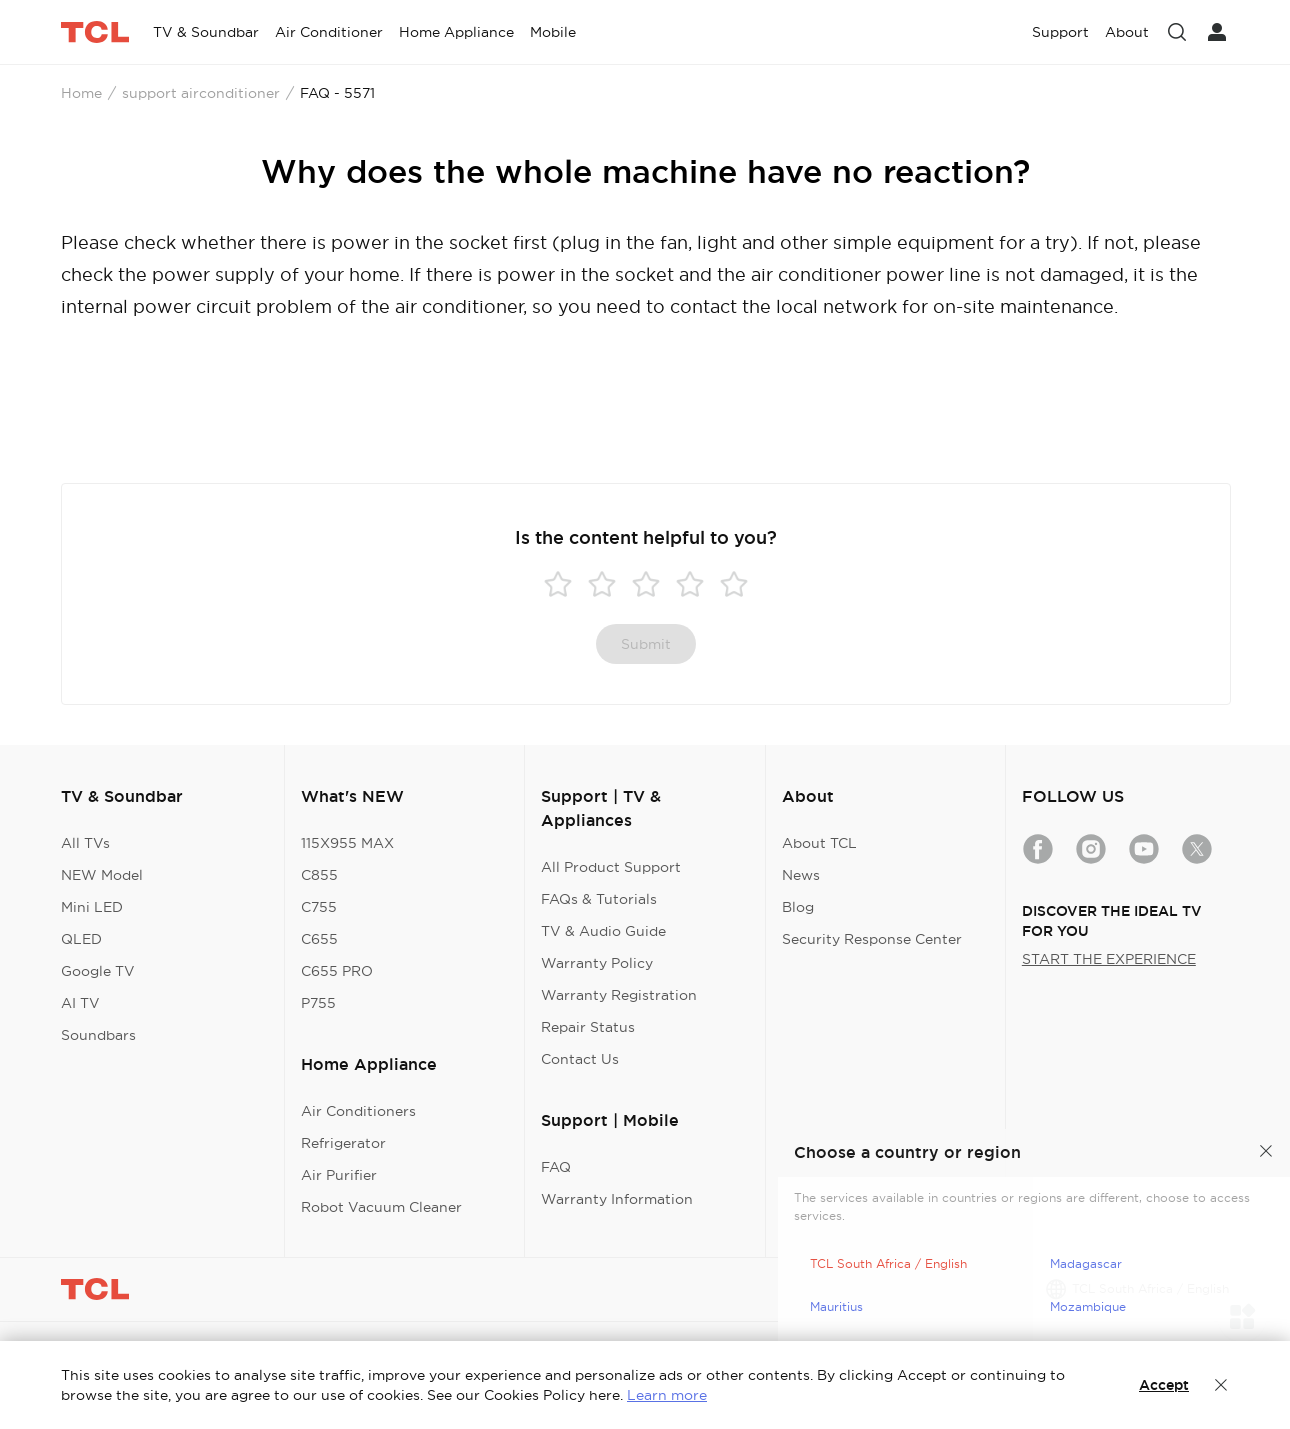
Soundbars (98, 1035)
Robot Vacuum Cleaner (381, 1207)
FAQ (556, 1167)
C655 (319, 939)
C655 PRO (337, 971)
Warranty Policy (597, 963)
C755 (319, 907)
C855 (319, 875)
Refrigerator (343, 1143)
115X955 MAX (347, 843)
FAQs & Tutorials (599, 899)
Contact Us (580, 1059)
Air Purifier (339, 1175)
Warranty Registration (619, 995)
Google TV (98, 971)
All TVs (85, 843)
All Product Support (611, 867)
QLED (81, 939)
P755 (318, 1003)
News (801, 875)
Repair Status (588, 1027)
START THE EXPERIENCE (1109, 959)
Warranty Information (617, 1199)
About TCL (819, 843)
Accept (1164, 1385)
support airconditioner (201, 93)
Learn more (667, 1395)
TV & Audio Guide (603, 931)
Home (81, 93)
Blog (798, 907)
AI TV (80, 1003)
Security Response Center (872, 939)
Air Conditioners (358, 1111)
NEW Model (102, 875)
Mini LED (92, 907)
